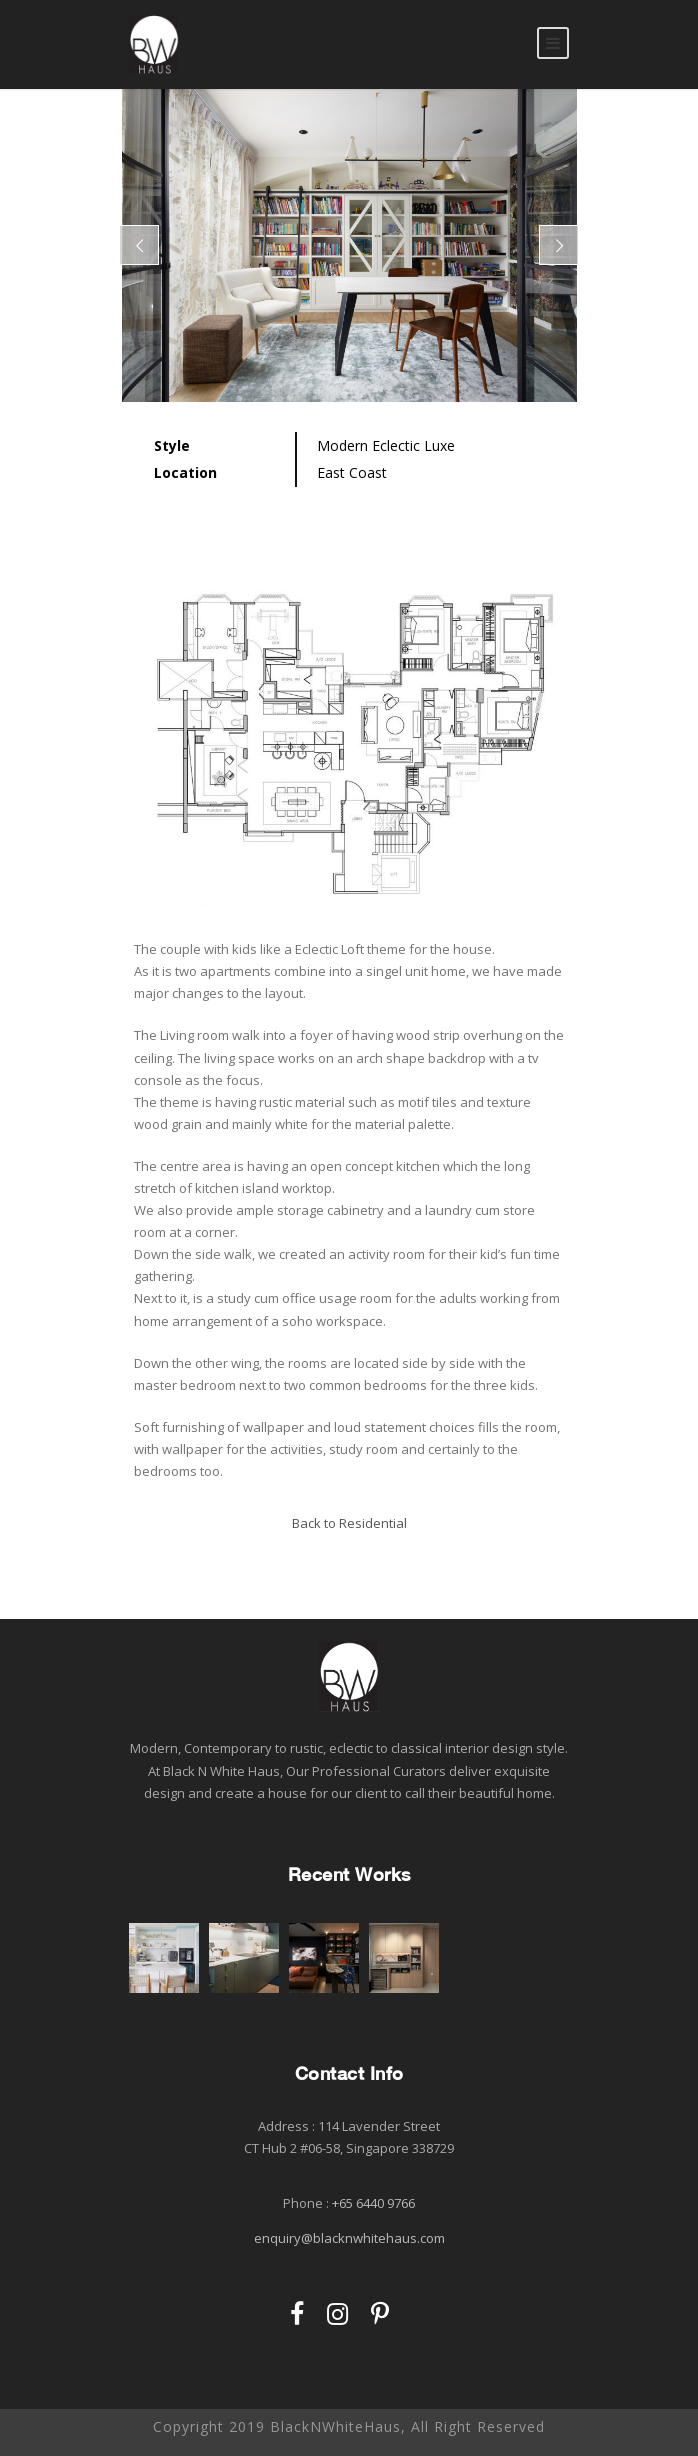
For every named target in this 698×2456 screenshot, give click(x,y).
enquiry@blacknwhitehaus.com (349, 2238)
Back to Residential (349, 1523)
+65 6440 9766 (373, 2203)
